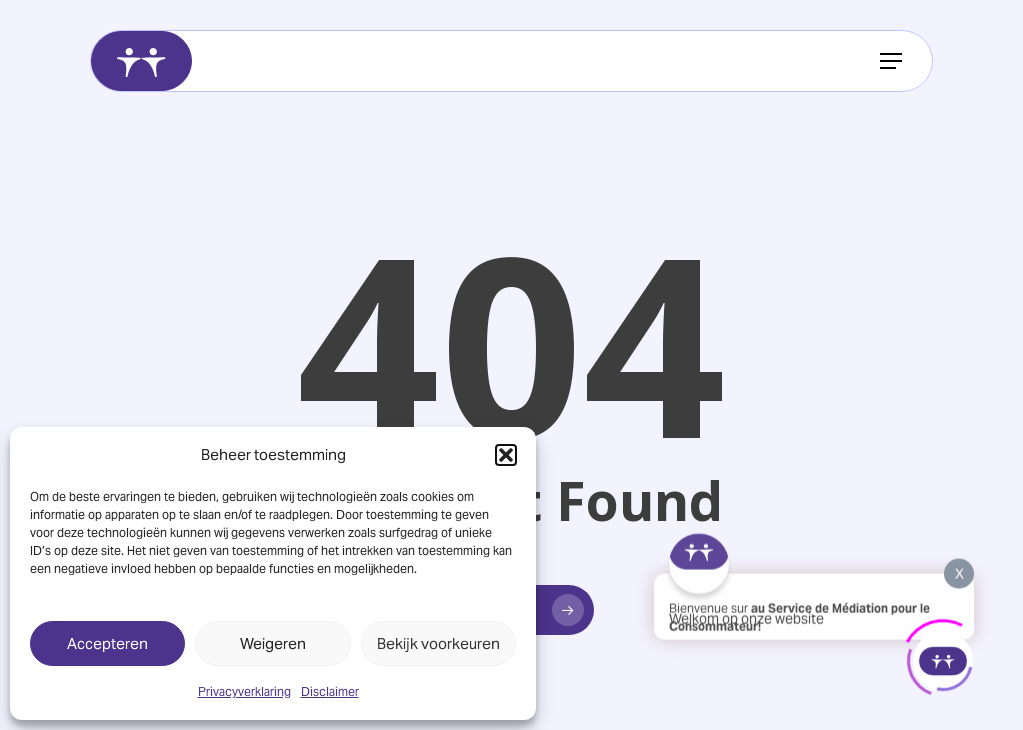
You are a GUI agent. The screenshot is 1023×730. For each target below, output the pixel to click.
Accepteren (107, 643)
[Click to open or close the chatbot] (943, 658)
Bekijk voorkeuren (438, 643)
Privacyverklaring (244, 691)
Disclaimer (330, 691)
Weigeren (273, 643)
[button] (506, 455)
